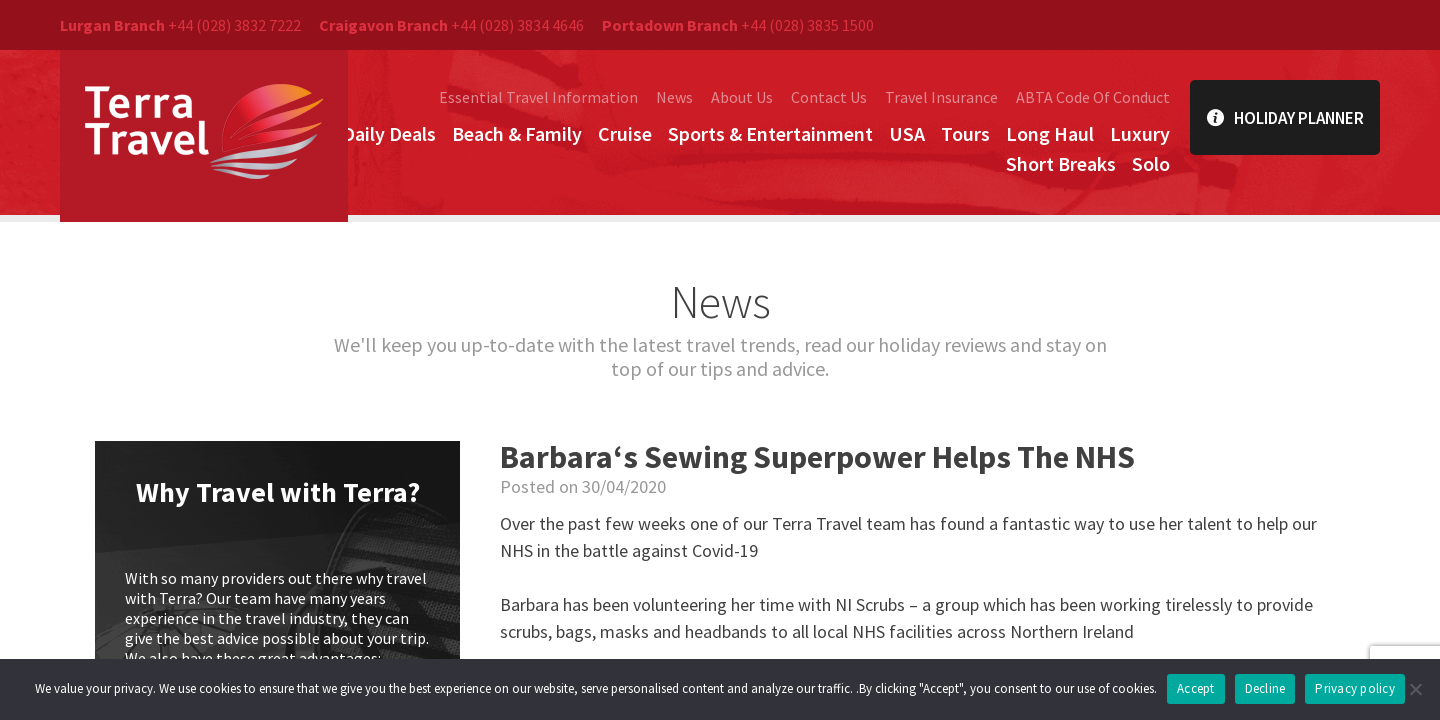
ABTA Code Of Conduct (1093, 97)
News (674, 97)
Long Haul (1050, 133)
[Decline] (1415, 689)
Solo (1151, 163)
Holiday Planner (1285, 117)
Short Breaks (1061, 163)
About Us (742, 97)
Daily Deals (389, 133)
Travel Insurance (941, 97)
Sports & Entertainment (770, 133)
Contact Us (829, 97)
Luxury (1140, 133)
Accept (1196, 688)
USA (907, 133)
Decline (1265, 688)
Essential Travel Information (538, 97)
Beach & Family (517, 133)
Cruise (625, 133)
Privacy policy (1355, 688)
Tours (965, 133)
